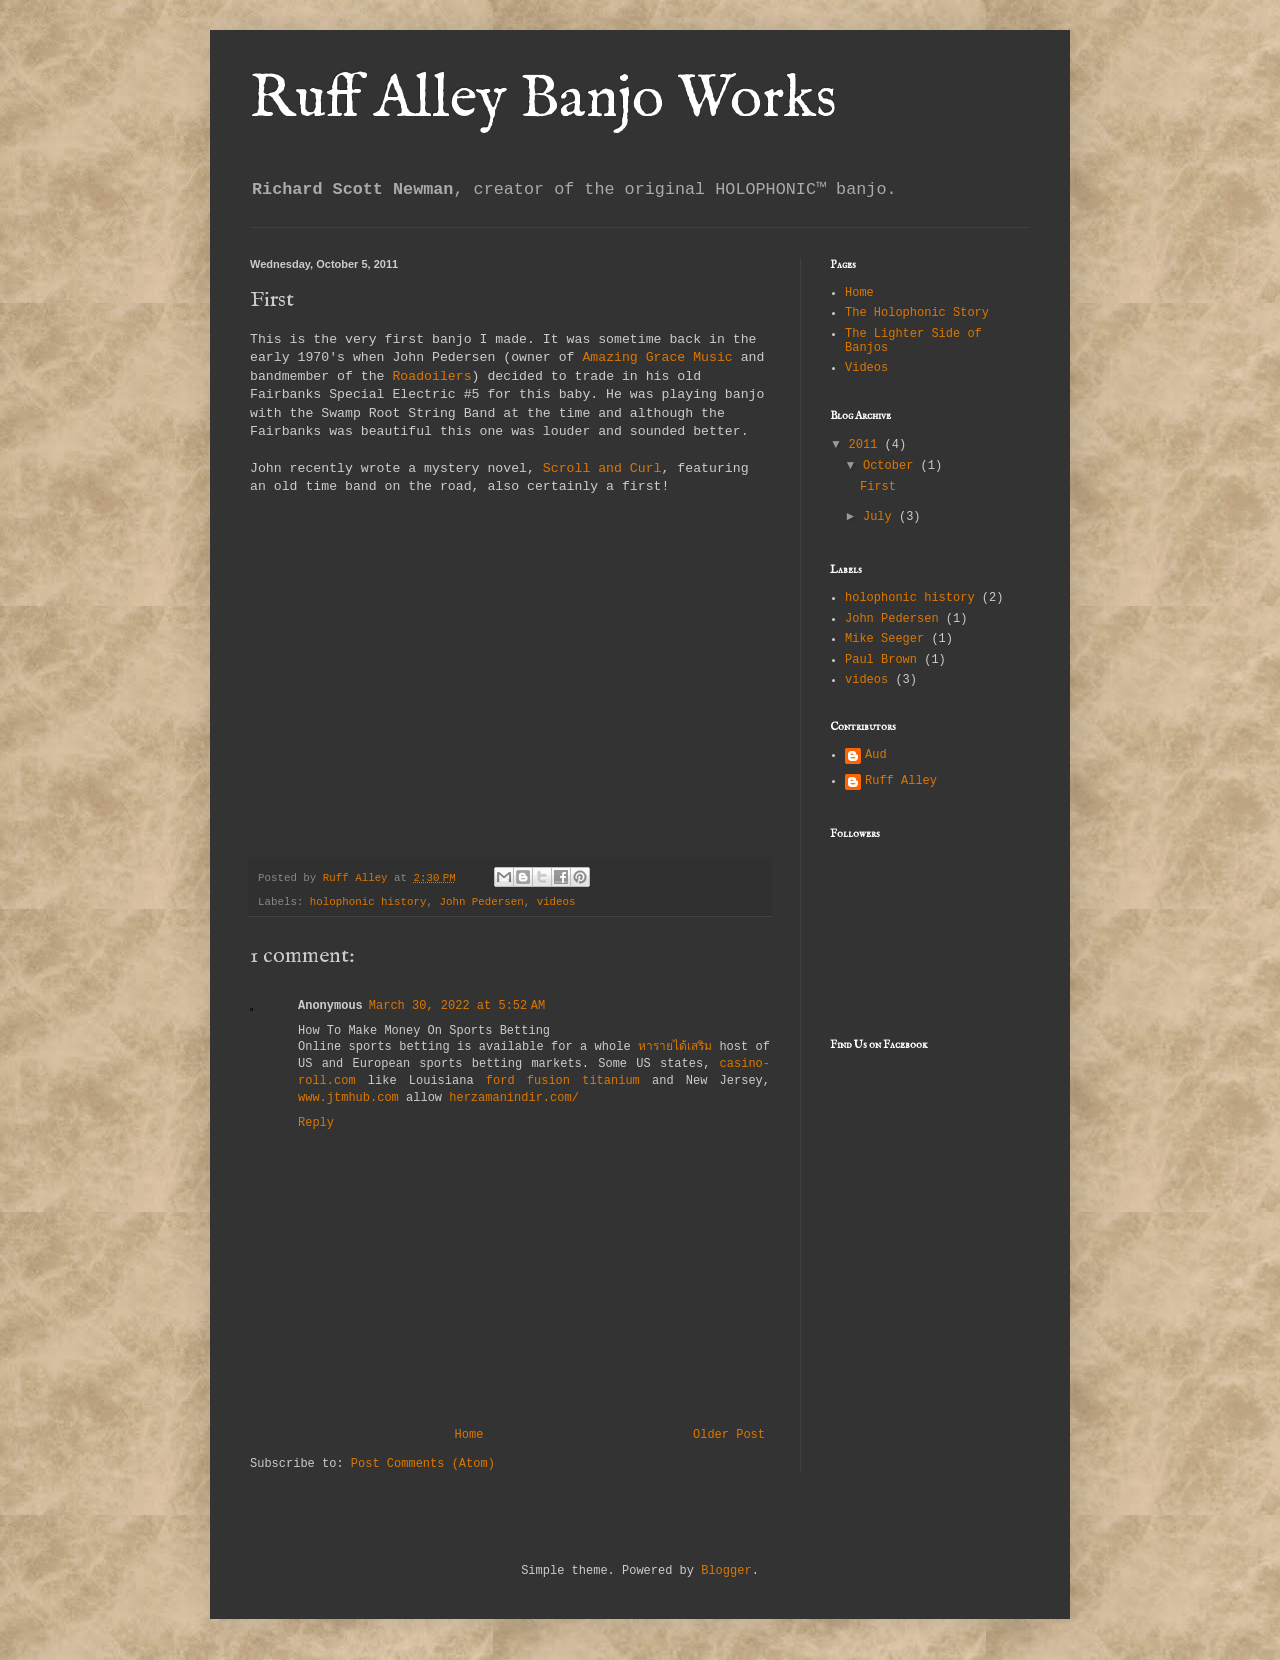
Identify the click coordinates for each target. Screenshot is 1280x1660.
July (881, 517)
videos (556, 902)
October (892, 466)
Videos (866, 368)
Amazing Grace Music (657, 357)
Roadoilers (431, 376)
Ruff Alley (901, 781)
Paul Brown (881, 660)
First (878, 487)
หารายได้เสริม (675, 1047)
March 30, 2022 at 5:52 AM (457, 1006)
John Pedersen (481, 902)
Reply (316, 1123)
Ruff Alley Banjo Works (543, 100)
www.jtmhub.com (348, 1098)
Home (469, 1435)
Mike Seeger (884, 639)
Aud (876, 755)
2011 (867, 445)
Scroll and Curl (602, 468)
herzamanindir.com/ (514, 1098)
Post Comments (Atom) (423, 1464)
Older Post (729, 1435)
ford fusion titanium (563, 1081)
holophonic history (368, 902)
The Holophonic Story (917, 313)
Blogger (726, 1571)
